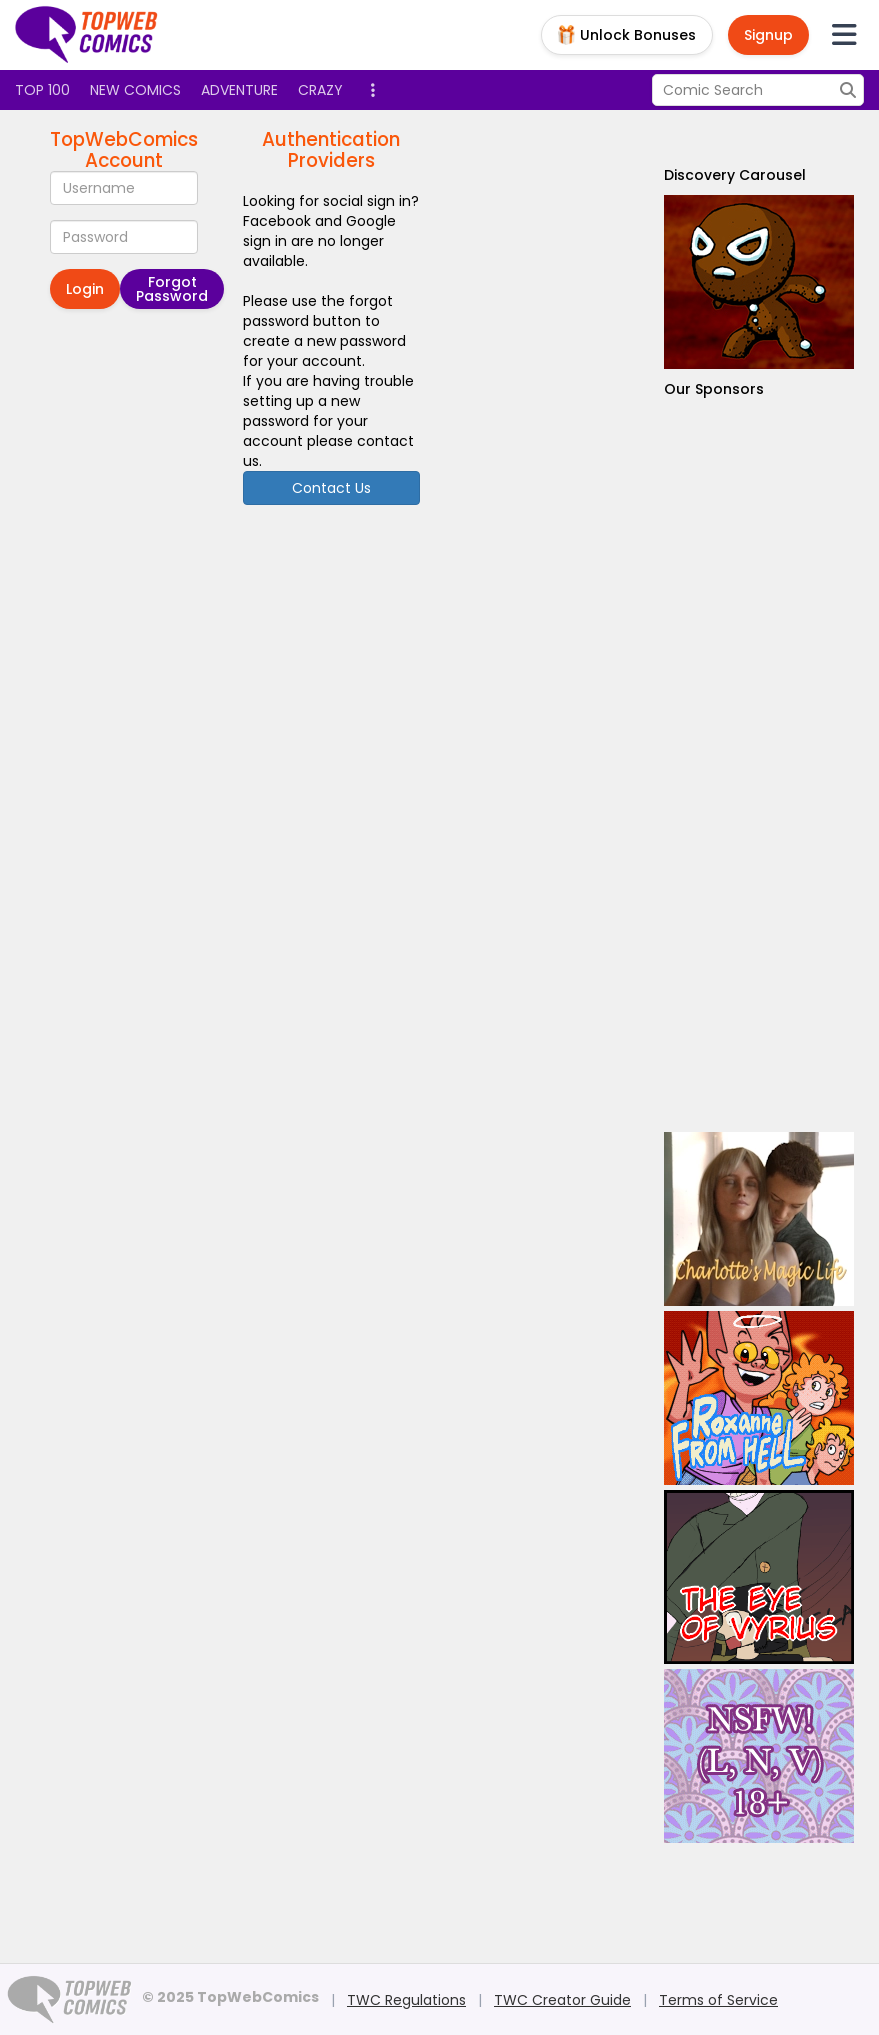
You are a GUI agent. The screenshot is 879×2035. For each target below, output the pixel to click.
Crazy (320, 90)
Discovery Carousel (735, 175)
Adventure (239, 90)
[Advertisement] (759, 765)
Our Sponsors (714, 389)
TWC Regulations (406, 2000)
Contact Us (331, 488)
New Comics (135, 90)
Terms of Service (718, 2000)
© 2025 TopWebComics (230, 1997)
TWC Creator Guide (562, 2000)
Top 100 (42, 90)
